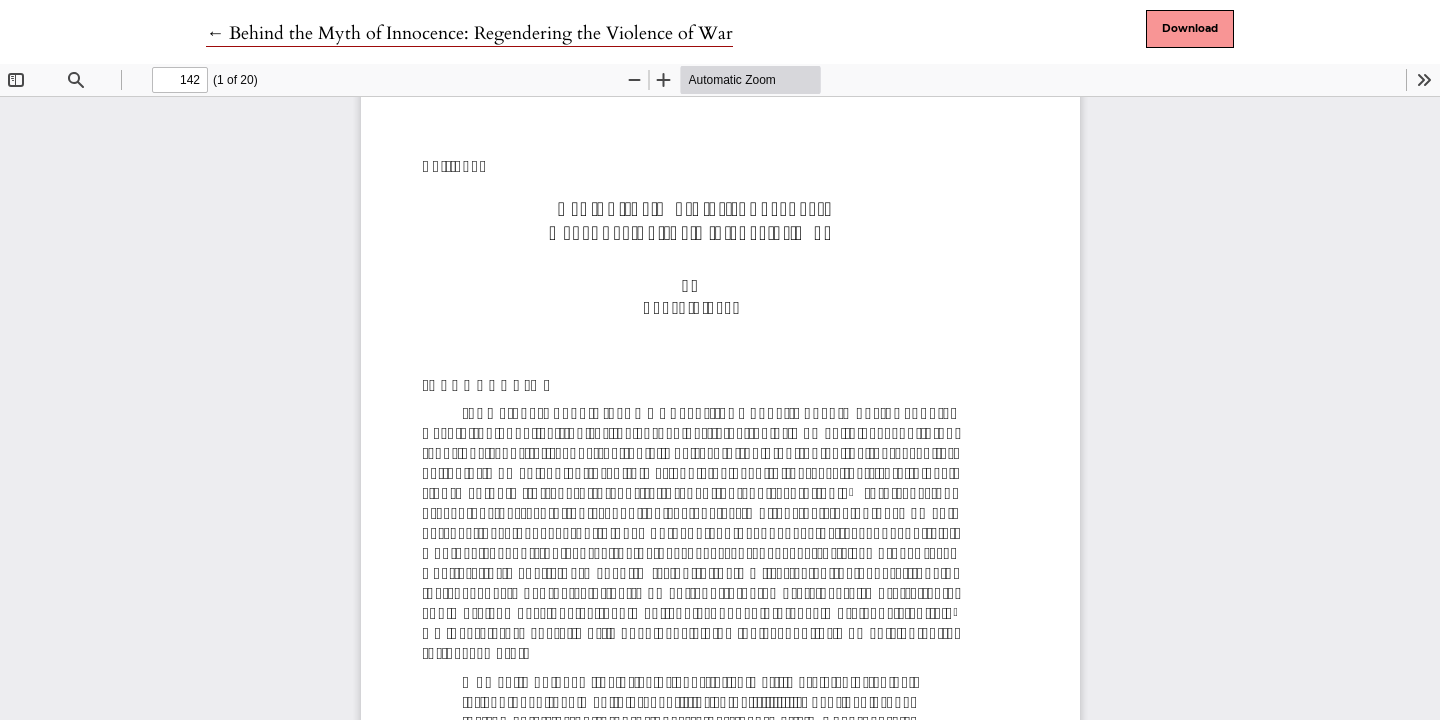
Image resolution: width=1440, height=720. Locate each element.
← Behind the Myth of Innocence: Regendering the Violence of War (469, 33)
